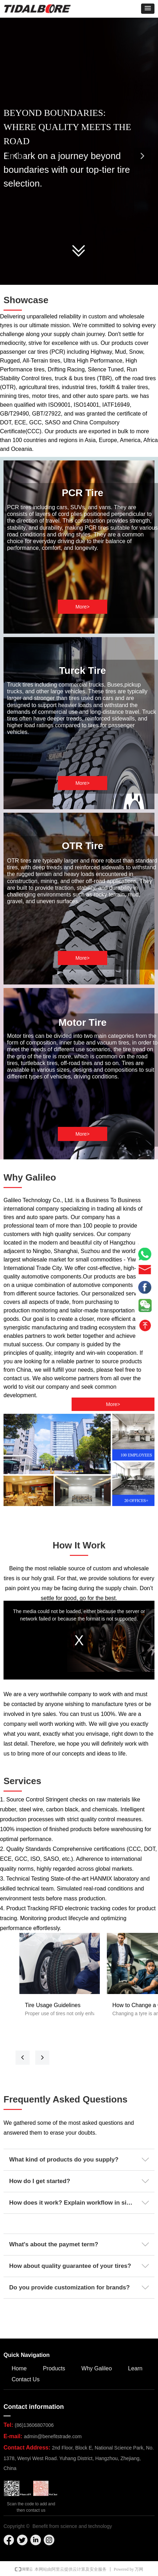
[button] (147, 9)
